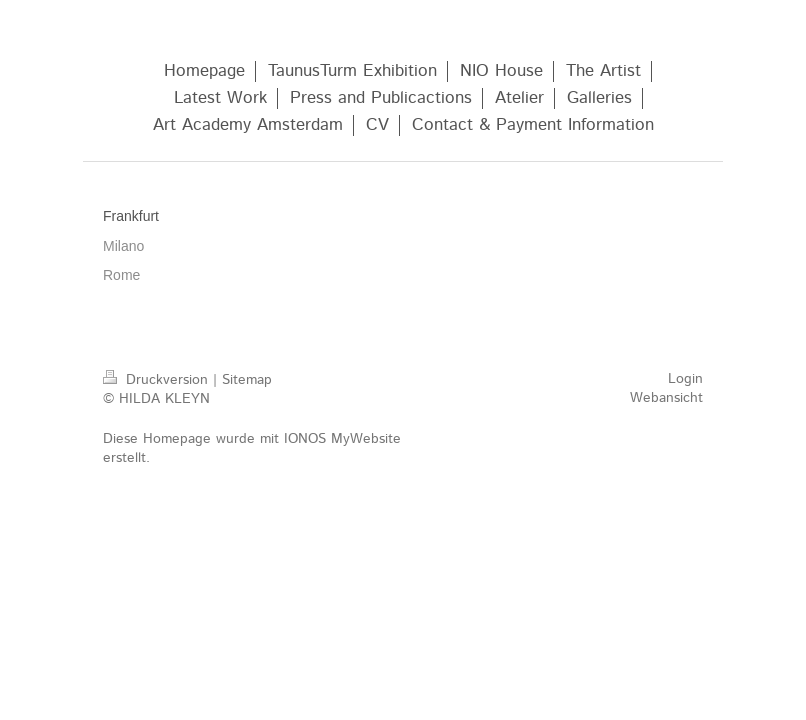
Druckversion (158, 380)
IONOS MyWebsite (342, 439)
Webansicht (666, 398)
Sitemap (247, 380)
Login (685, 379)
